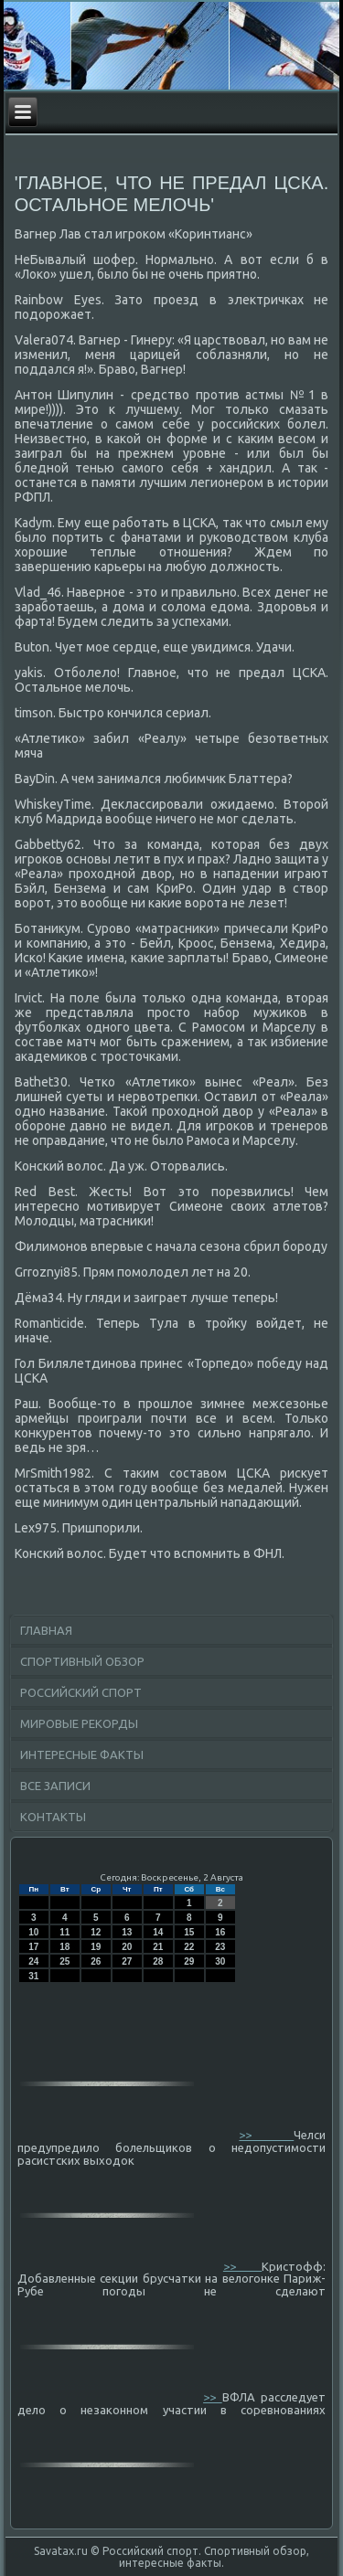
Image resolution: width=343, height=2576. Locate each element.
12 (96, 1932)
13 (127, 1932)
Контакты (53, 1816)
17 (33, 1947)
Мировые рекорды (79, 1723)
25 (64, 1961)
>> (266, 2134)
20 (127, 1947)
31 (33, 1976)
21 (158, 1947)
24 (33, 1961)
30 (220, 1961)
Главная (46, 1630)
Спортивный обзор (82, 1661)
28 (158, 1961)
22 (189, 1947)
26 (96, 1961)
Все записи (55, 1785)
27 (127, 1961)
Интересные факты (82, 1754)
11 (64, 1932)
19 (96, 1947)
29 (189, 1961)
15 (189, 1932)
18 (64, 1947)
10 (33, 1932)
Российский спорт (81, 1692)
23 (220, 1947)
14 (158, 1932)
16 (220, 1932)
